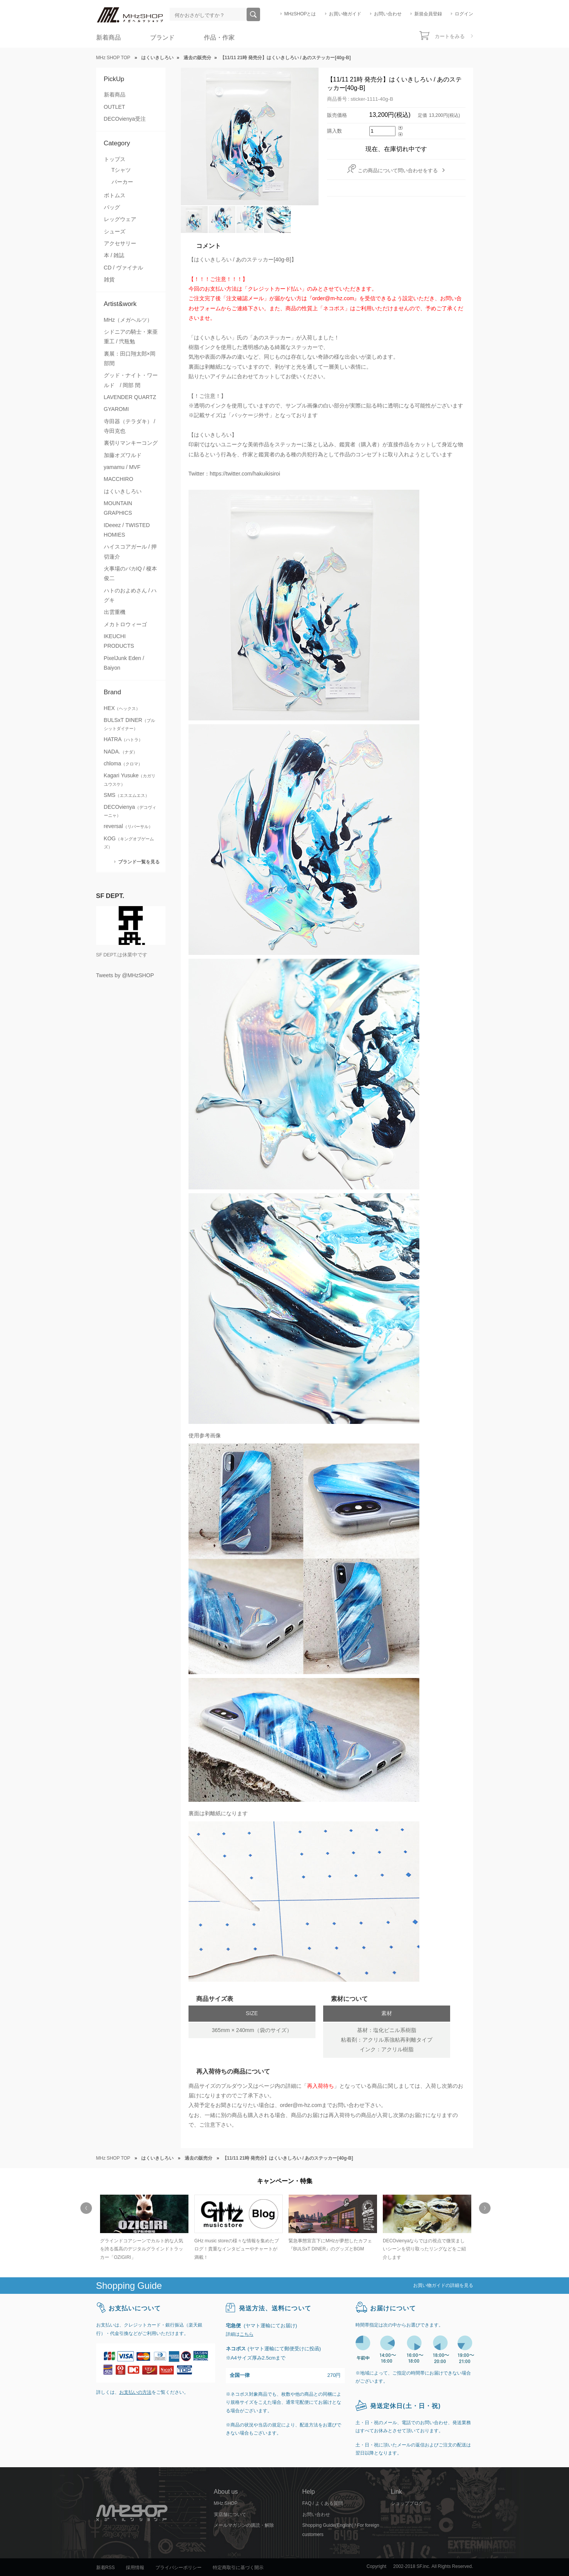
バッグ (112, 207)
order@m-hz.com (301, 2105)
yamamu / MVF (122, 467)
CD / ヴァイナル (123, 267)
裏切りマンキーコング (131, 443)
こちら (247, 2334)
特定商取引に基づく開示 (238, 2567)
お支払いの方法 (135, 2392)
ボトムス (114, 195)
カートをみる (450, 36)
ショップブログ (407, 2503)
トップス (114, 159)
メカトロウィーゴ (125, 624)
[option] (143, 2228)
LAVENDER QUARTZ (130, 397)
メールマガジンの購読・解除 (244, 2525)
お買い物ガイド (345, 14)
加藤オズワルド (123, 455)
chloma (123, 763)
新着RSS (105, 2567)
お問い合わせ (388, 14)
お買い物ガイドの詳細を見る (443, 2285)
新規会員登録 (428, 14)
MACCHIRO (118, 479)
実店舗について (230, 2514)
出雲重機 (114, 612)
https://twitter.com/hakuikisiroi (245, 473)
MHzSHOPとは (300, 14)
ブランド (162, 37)
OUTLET (114, 107)
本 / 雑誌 (114, 255)
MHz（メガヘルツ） (128, 320)
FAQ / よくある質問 (322, 2503)
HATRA (123, 739)
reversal (128, 826)
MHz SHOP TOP (113, 57)
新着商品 (108, 37)
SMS (127, 795)
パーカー (122, 182)
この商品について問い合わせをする (398, 170)
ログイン (464, 14)
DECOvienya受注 (125, 118)
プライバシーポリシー (178, 2567)
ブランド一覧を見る (139, 861)
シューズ (114, 231)
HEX (122, 708)
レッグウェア (120, 219)
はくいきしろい (123, 491)
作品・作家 (219, 37)
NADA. (120, 751)
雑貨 (109, 279)
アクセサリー (120, 243)
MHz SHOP (226, 2503)
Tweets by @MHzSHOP (125, 975)
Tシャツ (121, 170)
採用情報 (135, 2567)
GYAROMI (116, 409)
